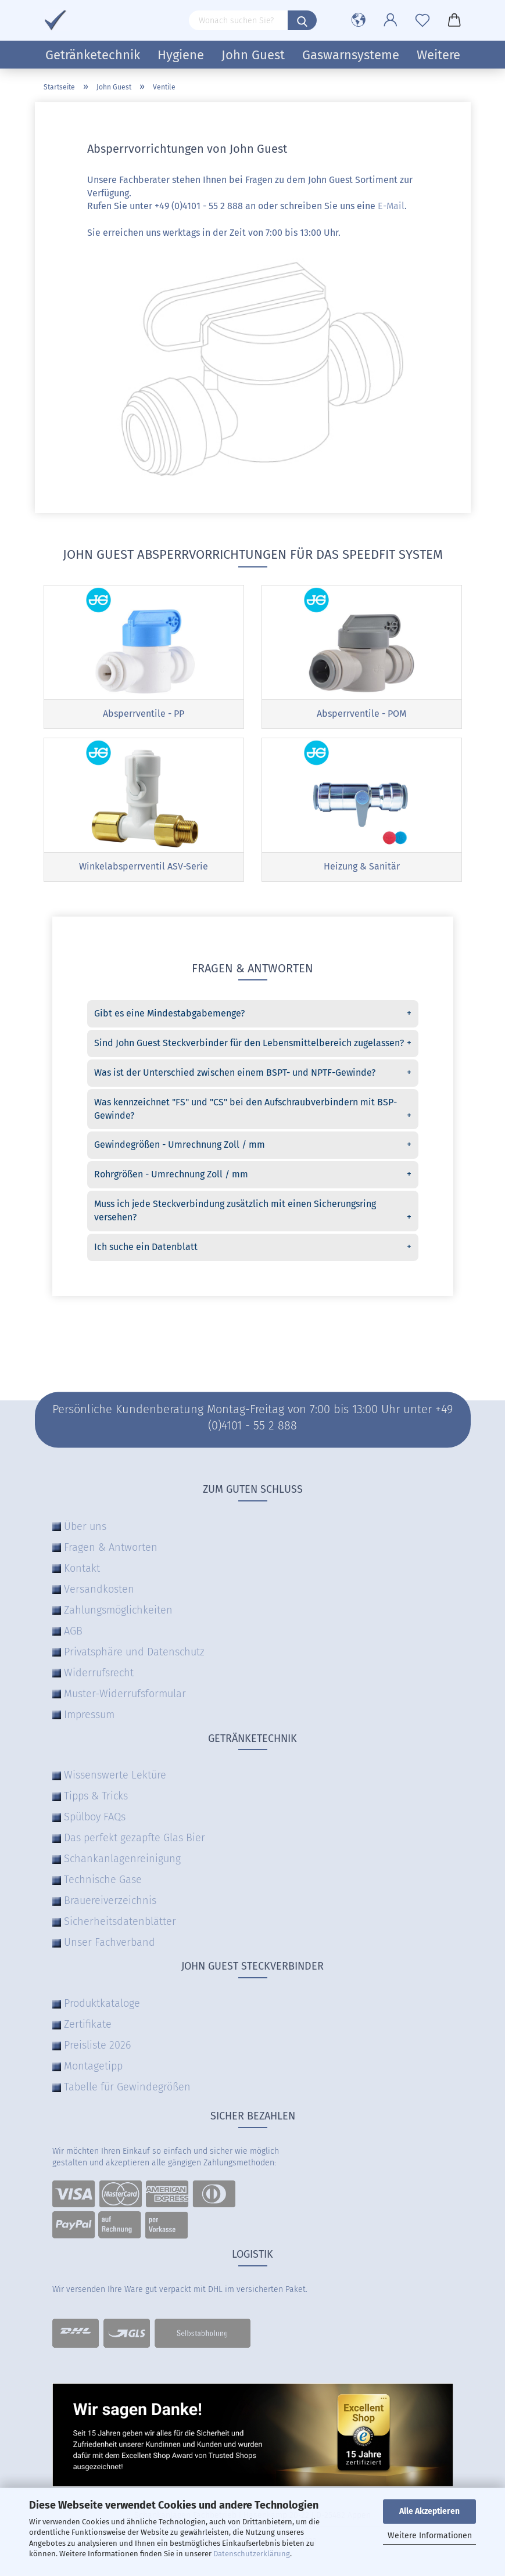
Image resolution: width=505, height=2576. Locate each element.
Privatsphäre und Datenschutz (134, 1654)
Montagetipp (93, 2069)
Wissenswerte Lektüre (115, 1778)
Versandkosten (99, 1591)
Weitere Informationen (430, 2536)
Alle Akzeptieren (429, 2511)
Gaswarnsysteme (350, 55)
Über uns (85, 1528)
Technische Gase (103, 1882)
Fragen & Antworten (110, 1549)
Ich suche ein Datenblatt (252, 1250)
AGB (73, 1633)
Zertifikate (88, 2027)
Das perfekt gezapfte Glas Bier (134, 1840)
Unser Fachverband (109, 1945)
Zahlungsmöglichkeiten (118, 1612)
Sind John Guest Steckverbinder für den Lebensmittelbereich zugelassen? (252, 1046)
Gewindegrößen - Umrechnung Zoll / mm (252, 1148)
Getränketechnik (92, 55)
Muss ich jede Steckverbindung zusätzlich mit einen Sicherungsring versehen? (252, 1214)
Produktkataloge (102, 2006)
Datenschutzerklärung (251, 2553)
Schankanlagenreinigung (122, 1861)
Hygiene (180, 55)
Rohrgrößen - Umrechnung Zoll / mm (252, 1177)
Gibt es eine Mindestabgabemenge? (252, 1016)
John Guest (253, 55)
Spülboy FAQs (95, 1819)
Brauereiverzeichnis (110, 1903)
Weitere (438, 55)
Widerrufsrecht (99, 1675)
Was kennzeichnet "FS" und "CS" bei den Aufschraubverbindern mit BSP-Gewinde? (252, 1112)
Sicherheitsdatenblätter (120, 1924)
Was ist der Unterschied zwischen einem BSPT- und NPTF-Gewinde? (252, 1076)
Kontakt (82, 1570)
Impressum (89, 1717)
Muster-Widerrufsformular (125, 1696)
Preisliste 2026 (97, 2048)
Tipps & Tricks (96, 1798)
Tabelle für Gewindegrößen (127, 2089)
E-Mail (391, 205)
